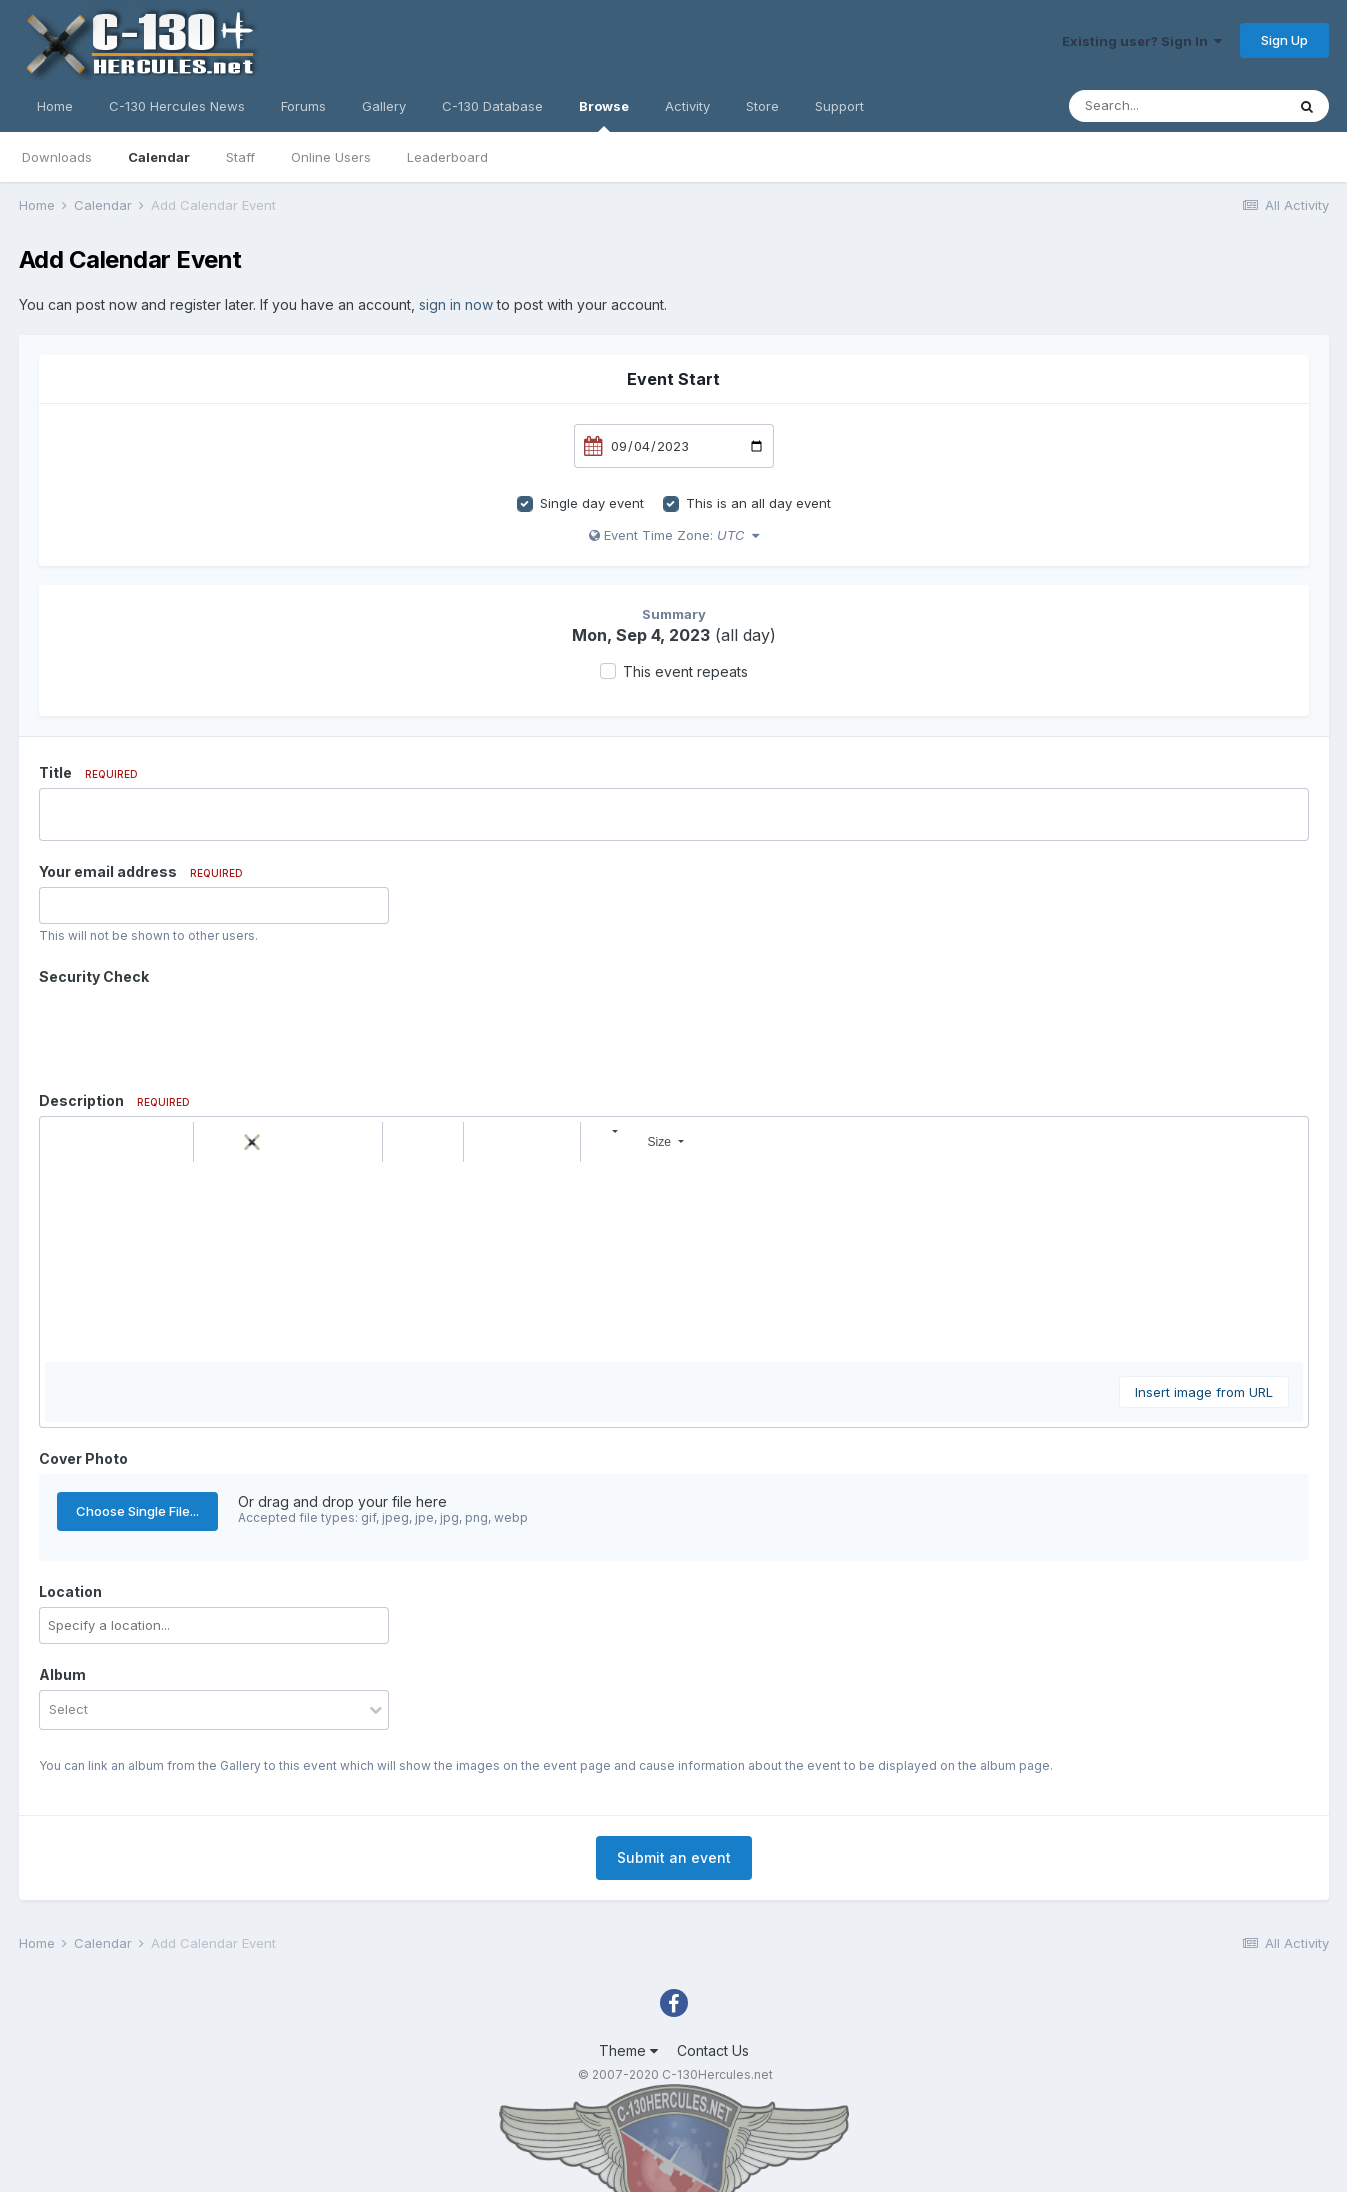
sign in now (456, 304)
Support (839, 106)
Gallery (384, 106)
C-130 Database (492, 106)
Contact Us (713, 2050)
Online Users (331, 157)
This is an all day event (758, 503)
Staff (240, 157)
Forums (303, 106)
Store (762, 106)
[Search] (1177, 106)
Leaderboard (447, 157)
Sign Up (1284, 40)
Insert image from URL (1204, 1392)
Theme (628, 2050)
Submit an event (674, 1857)
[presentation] (191, 1031)
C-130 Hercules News (177, 106)
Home (55, 106)
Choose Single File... (137, 1511)
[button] (63, 1142)
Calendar (159, 157)
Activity (687, 106)
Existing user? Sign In (1142, 41)
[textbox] (674, 1262)
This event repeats (685, 671)
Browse (604, 115)
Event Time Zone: (674, 535)
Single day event (592, 503)
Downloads (57, 157)
